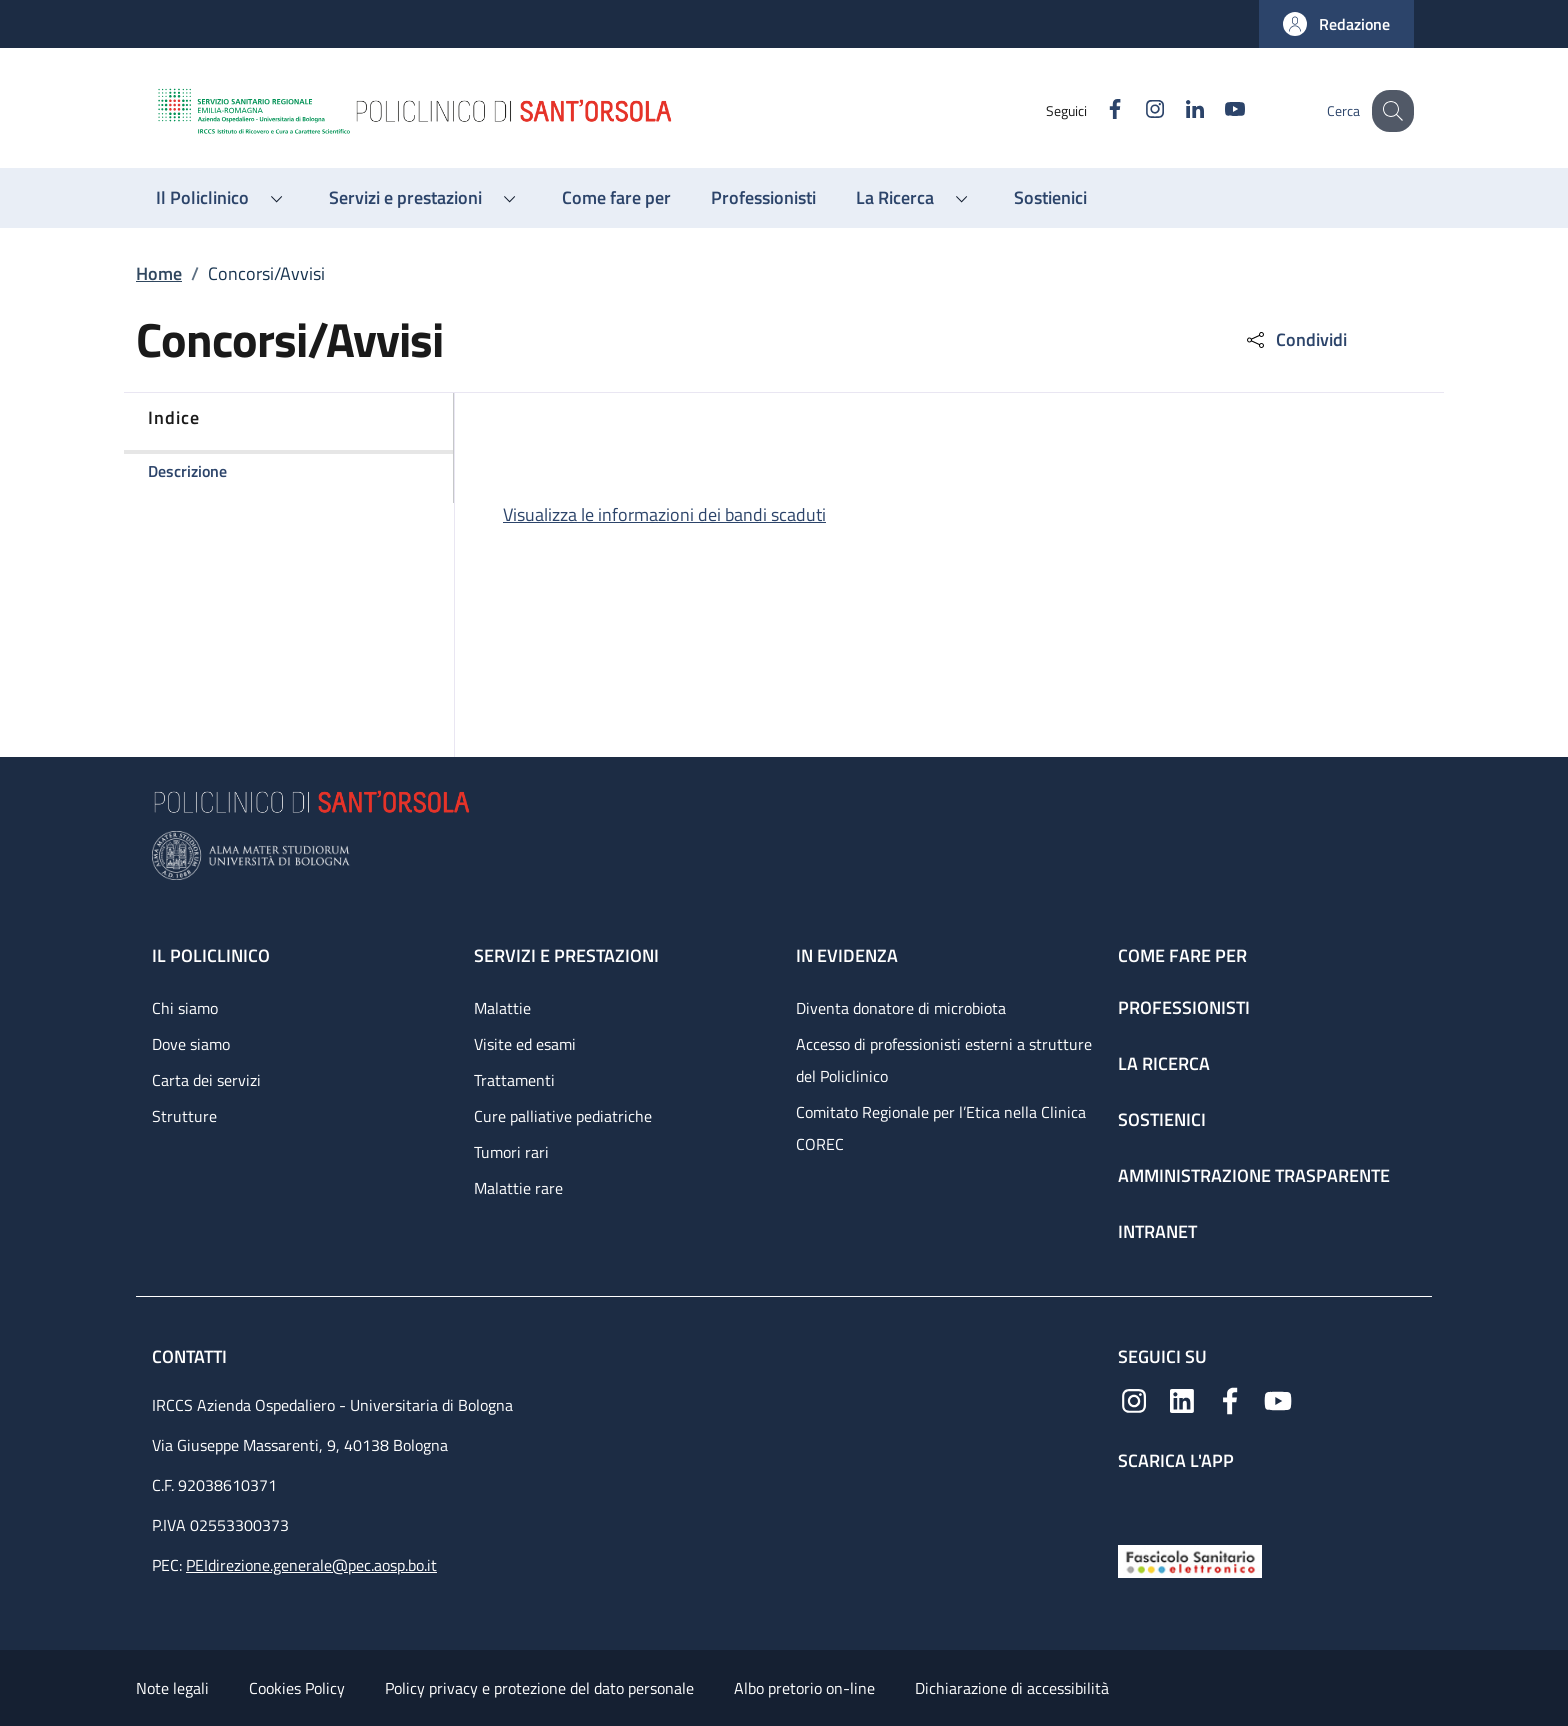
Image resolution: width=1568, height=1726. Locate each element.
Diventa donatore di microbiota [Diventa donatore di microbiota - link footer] (901, 1008)
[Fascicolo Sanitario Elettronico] (1190, 1559)
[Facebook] (1097, 110)
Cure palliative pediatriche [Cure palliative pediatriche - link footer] (563, 1116)
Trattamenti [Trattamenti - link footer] (514, 1080)
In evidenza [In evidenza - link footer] (847, 955)
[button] (1336, 24)
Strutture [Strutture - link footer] (184, 1116)
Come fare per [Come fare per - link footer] (1182, 955)
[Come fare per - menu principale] (616, 198)
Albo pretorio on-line (804, 1688)
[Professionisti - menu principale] (763, 198)
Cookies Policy (297, 1688)
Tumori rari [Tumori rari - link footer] (511, 1152)
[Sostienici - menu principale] (1050, 198)
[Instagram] (1137, 110)
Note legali (172, 1688)
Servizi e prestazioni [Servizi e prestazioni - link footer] (566, 955)
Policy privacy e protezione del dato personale (539, 1688)
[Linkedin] (1177, 110)
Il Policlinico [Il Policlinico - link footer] (211, 955)
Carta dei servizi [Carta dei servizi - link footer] (206, 1080)
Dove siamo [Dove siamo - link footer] (191, 1044)
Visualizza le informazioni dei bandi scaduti (664, 514)
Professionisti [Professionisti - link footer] (1184, 1007)
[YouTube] (1217, 110)
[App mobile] (1134, 1503)
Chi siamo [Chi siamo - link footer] (185, 1008)
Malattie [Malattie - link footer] (502, 1008)
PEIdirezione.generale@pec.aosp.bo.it (311, 1565)
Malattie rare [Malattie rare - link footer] (518, 1188)
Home (159, 273)
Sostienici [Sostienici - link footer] (1162, 1119)
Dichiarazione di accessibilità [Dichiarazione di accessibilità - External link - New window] (1012, 1688)
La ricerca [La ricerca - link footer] (1164, 1063)
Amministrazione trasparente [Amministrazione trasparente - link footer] (1254, 1175)
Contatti (191, 1356)
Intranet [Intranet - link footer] (1157, 1231)
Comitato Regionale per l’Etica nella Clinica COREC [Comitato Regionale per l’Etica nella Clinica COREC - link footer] (941, 1128)
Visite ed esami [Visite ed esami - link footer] (525, 1044)
